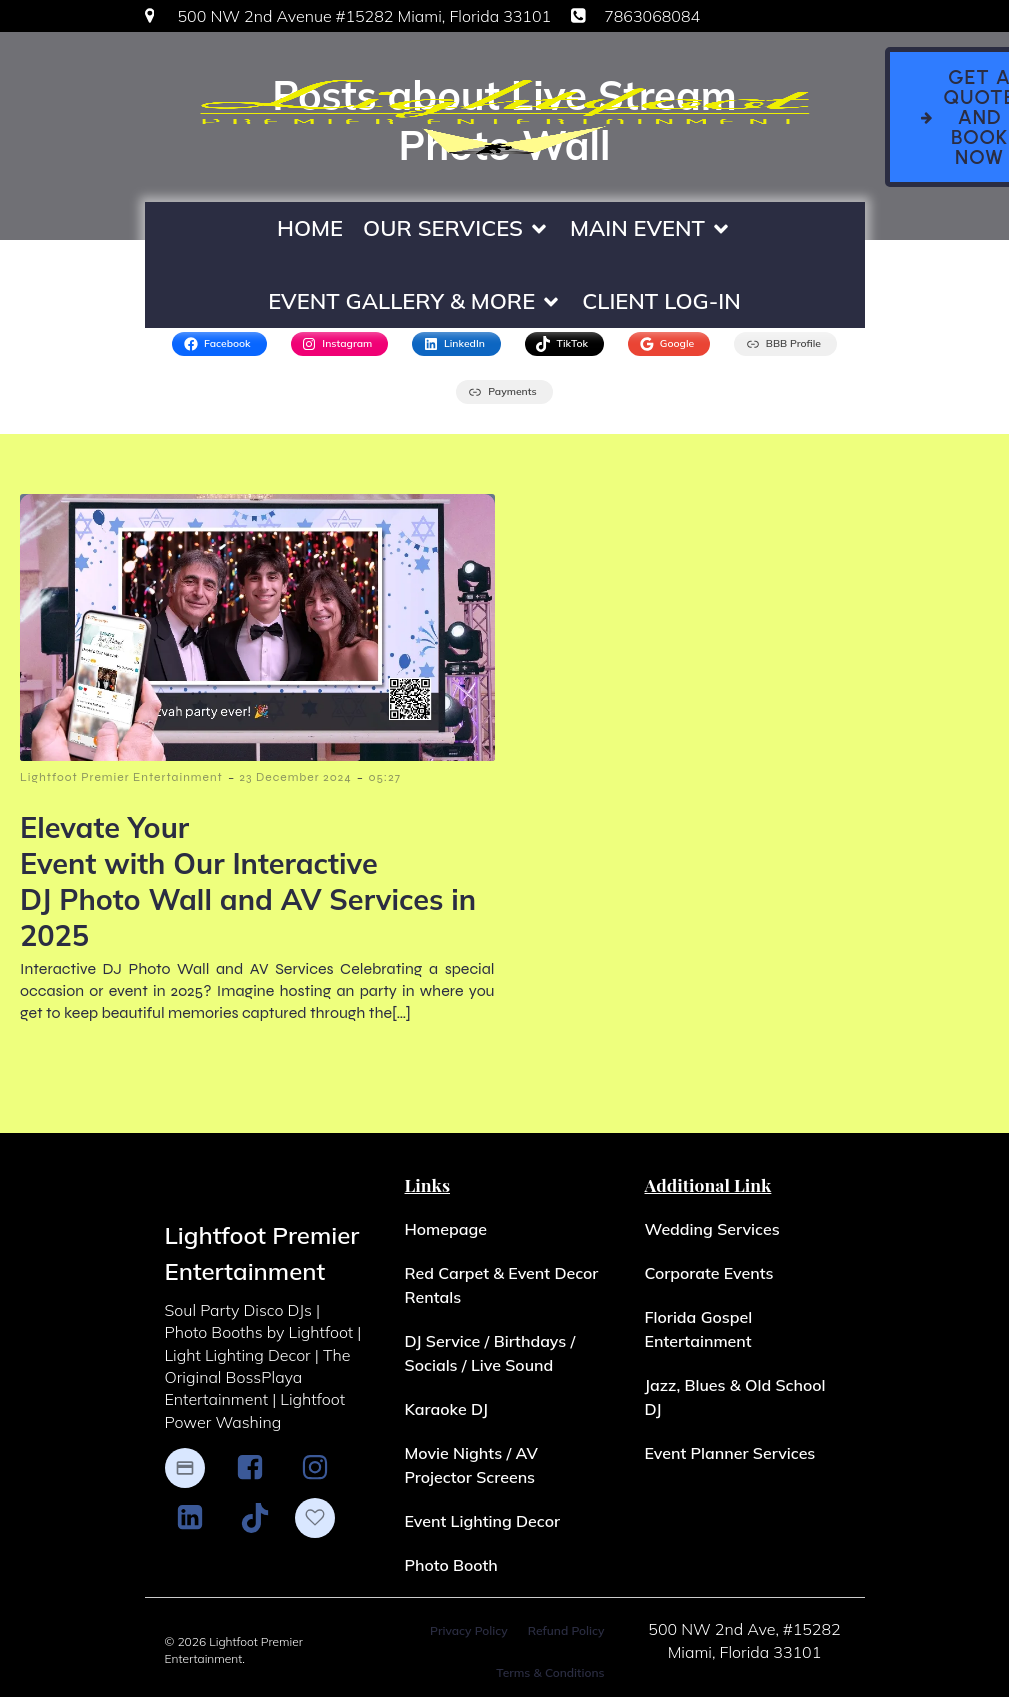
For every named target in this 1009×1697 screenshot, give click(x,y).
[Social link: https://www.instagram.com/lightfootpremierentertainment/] (322, 1469)
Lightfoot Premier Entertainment (121, 778)
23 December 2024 (296, 778)
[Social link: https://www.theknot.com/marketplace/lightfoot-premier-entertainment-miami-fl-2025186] (325, 1519)
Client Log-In (661, 301)
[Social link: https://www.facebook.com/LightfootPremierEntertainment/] (257, 1469)
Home (310, 228)
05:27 (384, 778)
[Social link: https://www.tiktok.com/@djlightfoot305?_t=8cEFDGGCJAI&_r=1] (262, 1519)
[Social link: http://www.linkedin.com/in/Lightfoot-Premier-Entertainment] (197, 1519)
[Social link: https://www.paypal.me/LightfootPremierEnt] (195, 1469)
